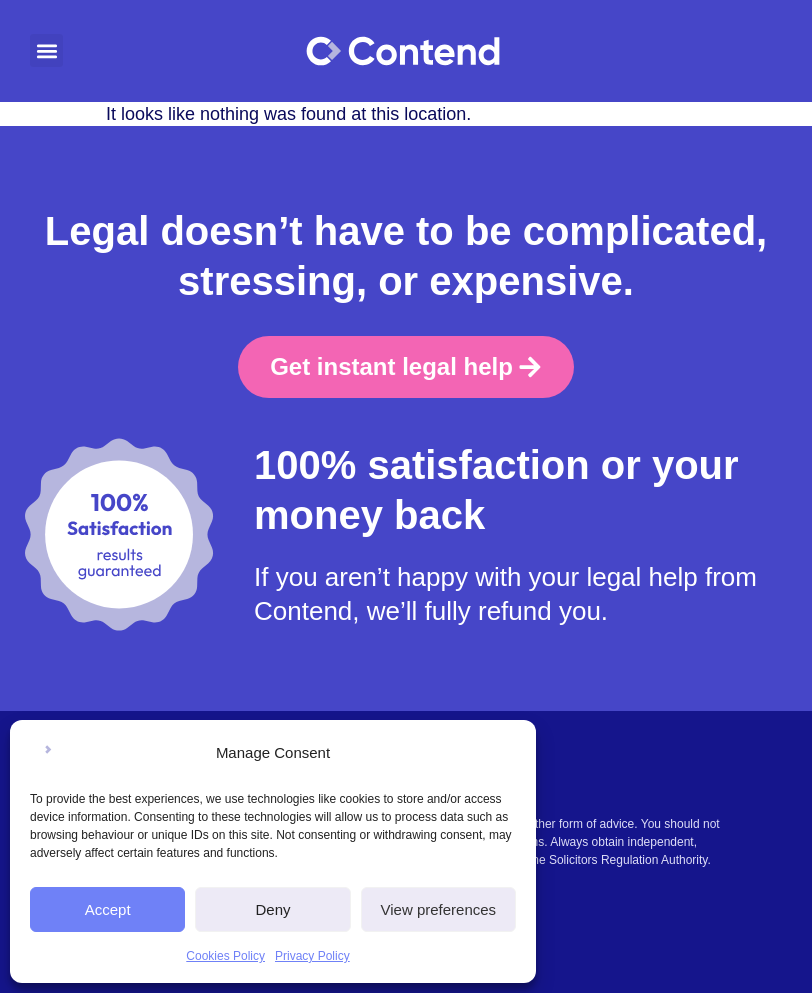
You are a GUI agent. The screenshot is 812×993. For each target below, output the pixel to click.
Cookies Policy (225, 956)
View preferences (439, 909)
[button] (46, 50)
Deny (272, 909)
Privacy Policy (312, 956)
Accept (108, 909)
